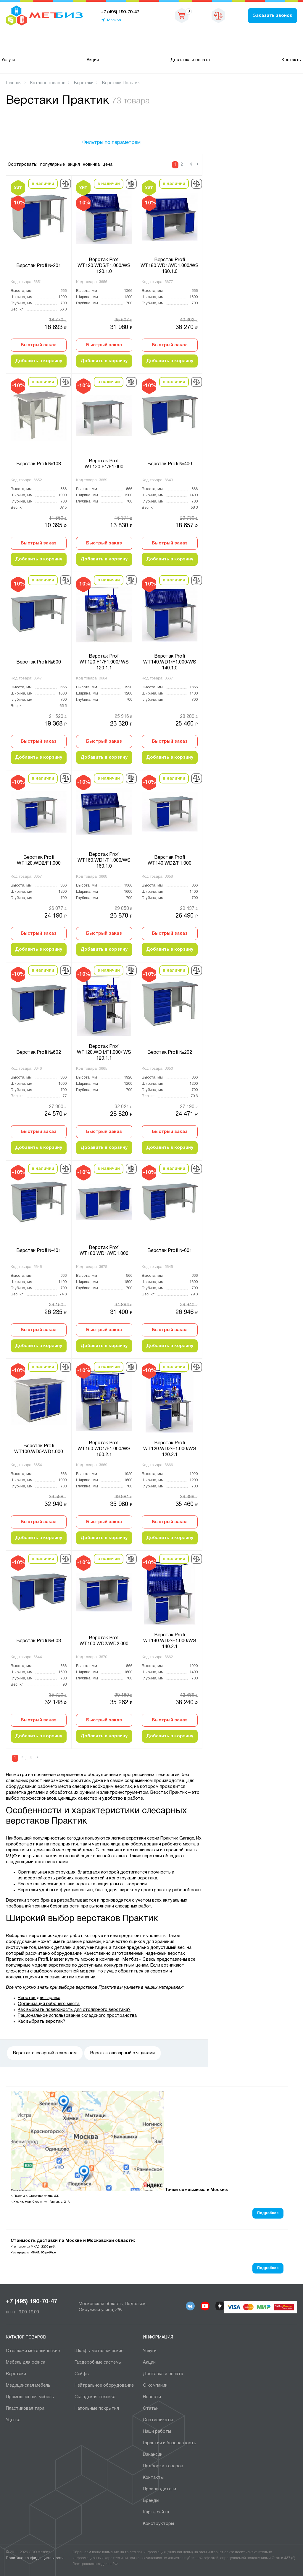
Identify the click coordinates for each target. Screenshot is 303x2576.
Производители (159, 2489)
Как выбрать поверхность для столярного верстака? (74, 2010)
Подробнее (268, 2213)
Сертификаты (158, 2420)
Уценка (13, 2420)
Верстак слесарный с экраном (45, 2053)
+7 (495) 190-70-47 (31, 2302)
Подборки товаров (163, 2466)
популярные (52, 164)
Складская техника (95, 2397)
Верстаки (16, 2374)
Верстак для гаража (39, 1998)
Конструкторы (158, 2524)
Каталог (36, 43)
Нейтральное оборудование (104, 2385)
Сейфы (82, 2374)
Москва (114, 20)
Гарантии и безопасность (169, 2443)
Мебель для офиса (25, 2362)
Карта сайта (156, 2512)
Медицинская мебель (28, 2385)
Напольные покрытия (97, 2408)
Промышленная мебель (30, 2397)
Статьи (151, 2408)
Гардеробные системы (98, 2362)
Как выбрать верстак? (41, 2021)
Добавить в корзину (38, 361)
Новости (152, 2397)
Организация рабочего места (49, 2004)
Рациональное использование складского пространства (77, 2016)
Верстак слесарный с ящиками (122, 2053)
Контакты (292, 60)
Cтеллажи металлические (33, 2351)
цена (107, 164)
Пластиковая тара (25, 2408)
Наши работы (157, 2431)
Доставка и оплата (190, 60)
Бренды (151, 2501)
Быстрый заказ (39, 345)
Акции (93, 60)
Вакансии (152, 2455)
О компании (155, 2385)
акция (74, 164)
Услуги (8, 60)
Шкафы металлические (99, 2351)
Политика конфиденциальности (35, 2558)
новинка (91, 164)
